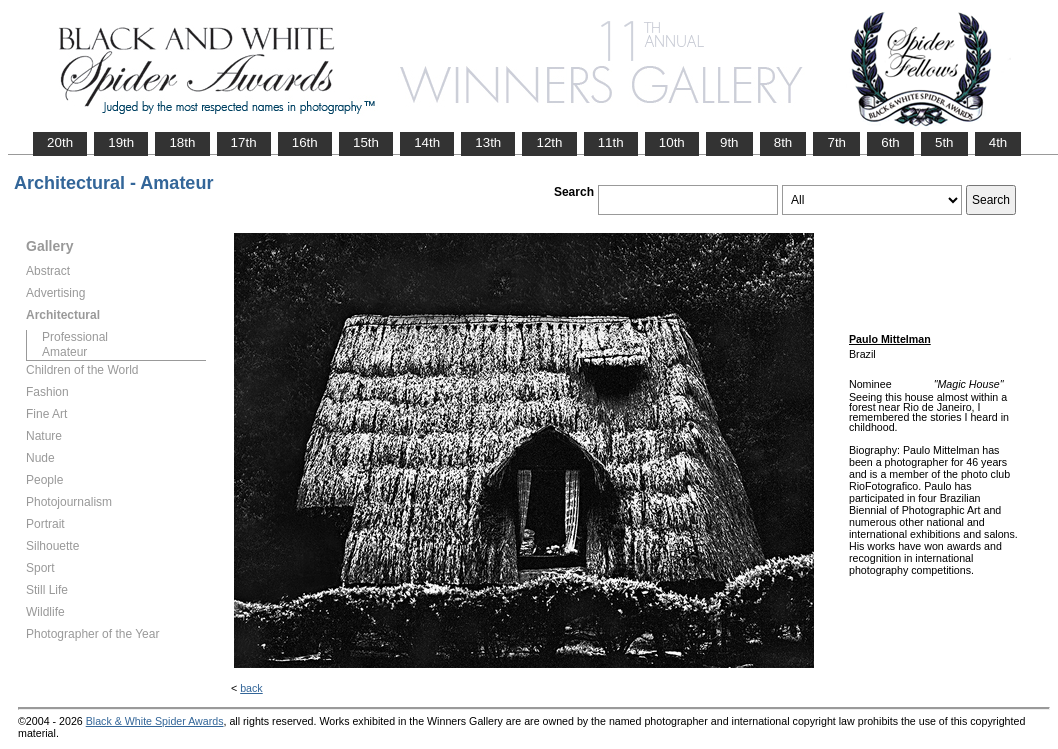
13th (488, 142)
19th (121, 142)
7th (836, 142)
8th (783, 142)
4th (998, 142)
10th (672, 142)
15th (366, 142)
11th (611, 142)
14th (427, 142)
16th (305, 142)
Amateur (64, 352)
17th (244, 142)
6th (890, 142)
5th (944, 142)
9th (729, 142)
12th (549, 142)
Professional (75, 337)
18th (182, 142)
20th (60, 142)
